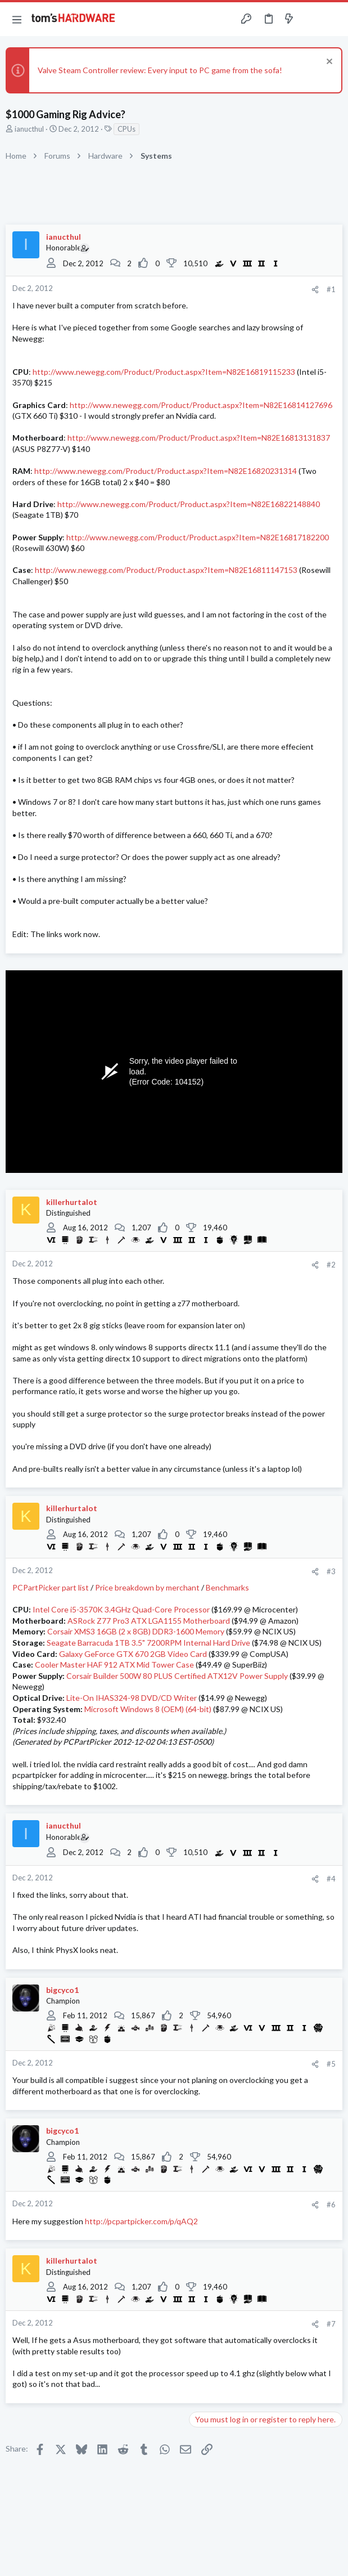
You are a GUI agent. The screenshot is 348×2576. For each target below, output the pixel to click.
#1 (331, 289)
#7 (331, 2323)
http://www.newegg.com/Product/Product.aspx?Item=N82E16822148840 (188, 504)
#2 (331, 1264)
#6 (331, 2204)
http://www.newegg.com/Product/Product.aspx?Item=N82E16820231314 (165, 471)
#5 (331, 2063)
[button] (17, 19)
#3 (331, 1571)
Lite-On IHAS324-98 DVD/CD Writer (131, 1698)
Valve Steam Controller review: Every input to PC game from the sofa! (160, 70)
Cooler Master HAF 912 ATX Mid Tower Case (114, 1664)
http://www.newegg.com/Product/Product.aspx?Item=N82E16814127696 (201, 405)
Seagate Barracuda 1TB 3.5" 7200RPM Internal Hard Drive (148, 1642)
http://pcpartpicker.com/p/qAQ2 (141, 2221)
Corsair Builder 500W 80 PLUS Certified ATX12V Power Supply (177, 1676)
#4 (331, 1878)
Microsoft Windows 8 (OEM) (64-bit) (147, 1709)
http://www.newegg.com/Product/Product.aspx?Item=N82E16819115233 (164, 372)
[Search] (332, 19)
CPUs (126, 128)
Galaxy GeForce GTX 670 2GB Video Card (133, 1654)
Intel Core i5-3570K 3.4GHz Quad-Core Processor (121, 1609)
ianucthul (29, 128)
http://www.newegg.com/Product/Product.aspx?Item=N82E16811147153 (166, 570)
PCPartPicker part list (50, 1587)
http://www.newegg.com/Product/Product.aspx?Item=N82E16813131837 (198, 437)
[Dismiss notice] (328, 63)
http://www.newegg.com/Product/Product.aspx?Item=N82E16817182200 (197, 537)
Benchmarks (227, 1587)
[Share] (315, 289)
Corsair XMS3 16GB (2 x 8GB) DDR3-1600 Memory (135, 1631)
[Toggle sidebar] (311, 19)
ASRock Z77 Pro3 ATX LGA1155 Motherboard (148, 1620)
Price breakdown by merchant (147, 1587)
